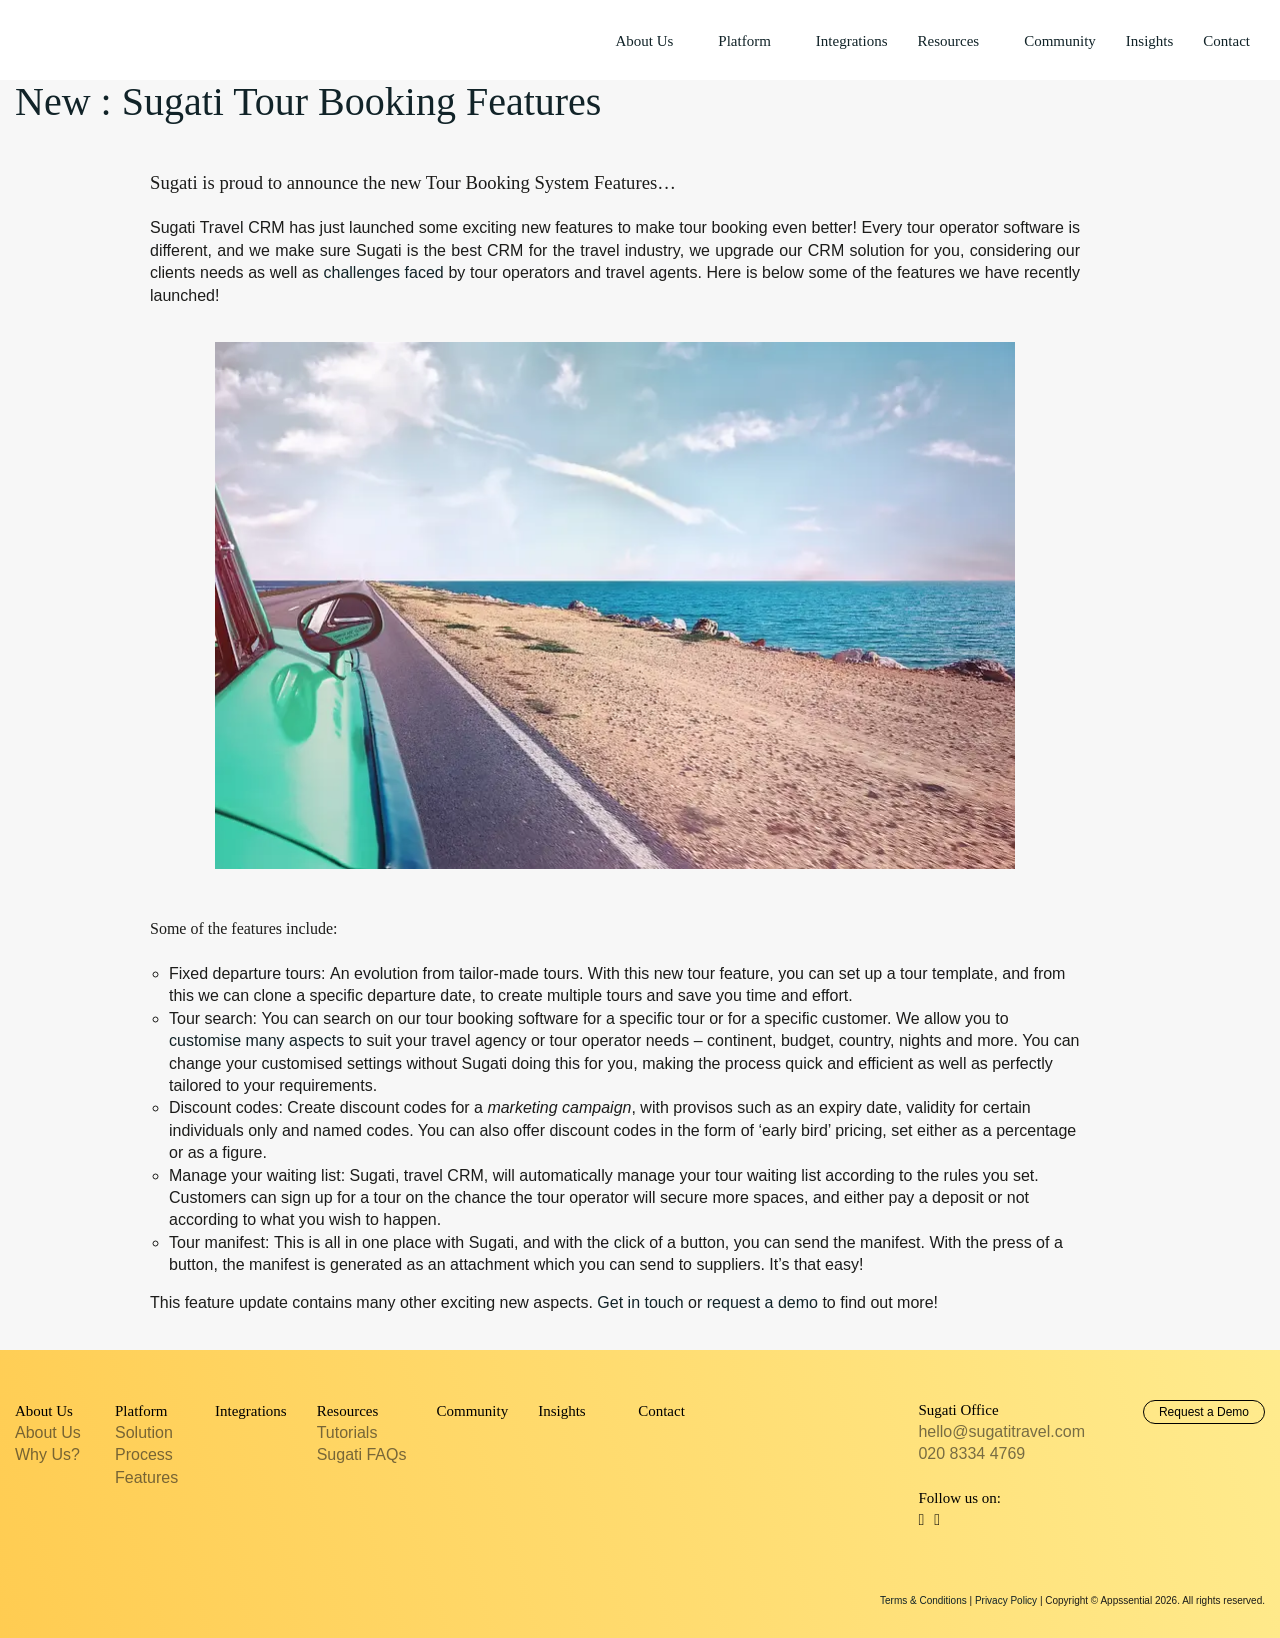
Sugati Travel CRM (90, 39)
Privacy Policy (1006, 1600)
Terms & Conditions (923, 1600)
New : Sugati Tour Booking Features (308, 101)
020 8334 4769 (971, 1453)
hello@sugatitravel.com (1001, 1431)
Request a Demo (1204, 1412)
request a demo (762, 1302)
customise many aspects (256, 1040)
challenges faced (383, 272)
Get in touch (640, 1302)
